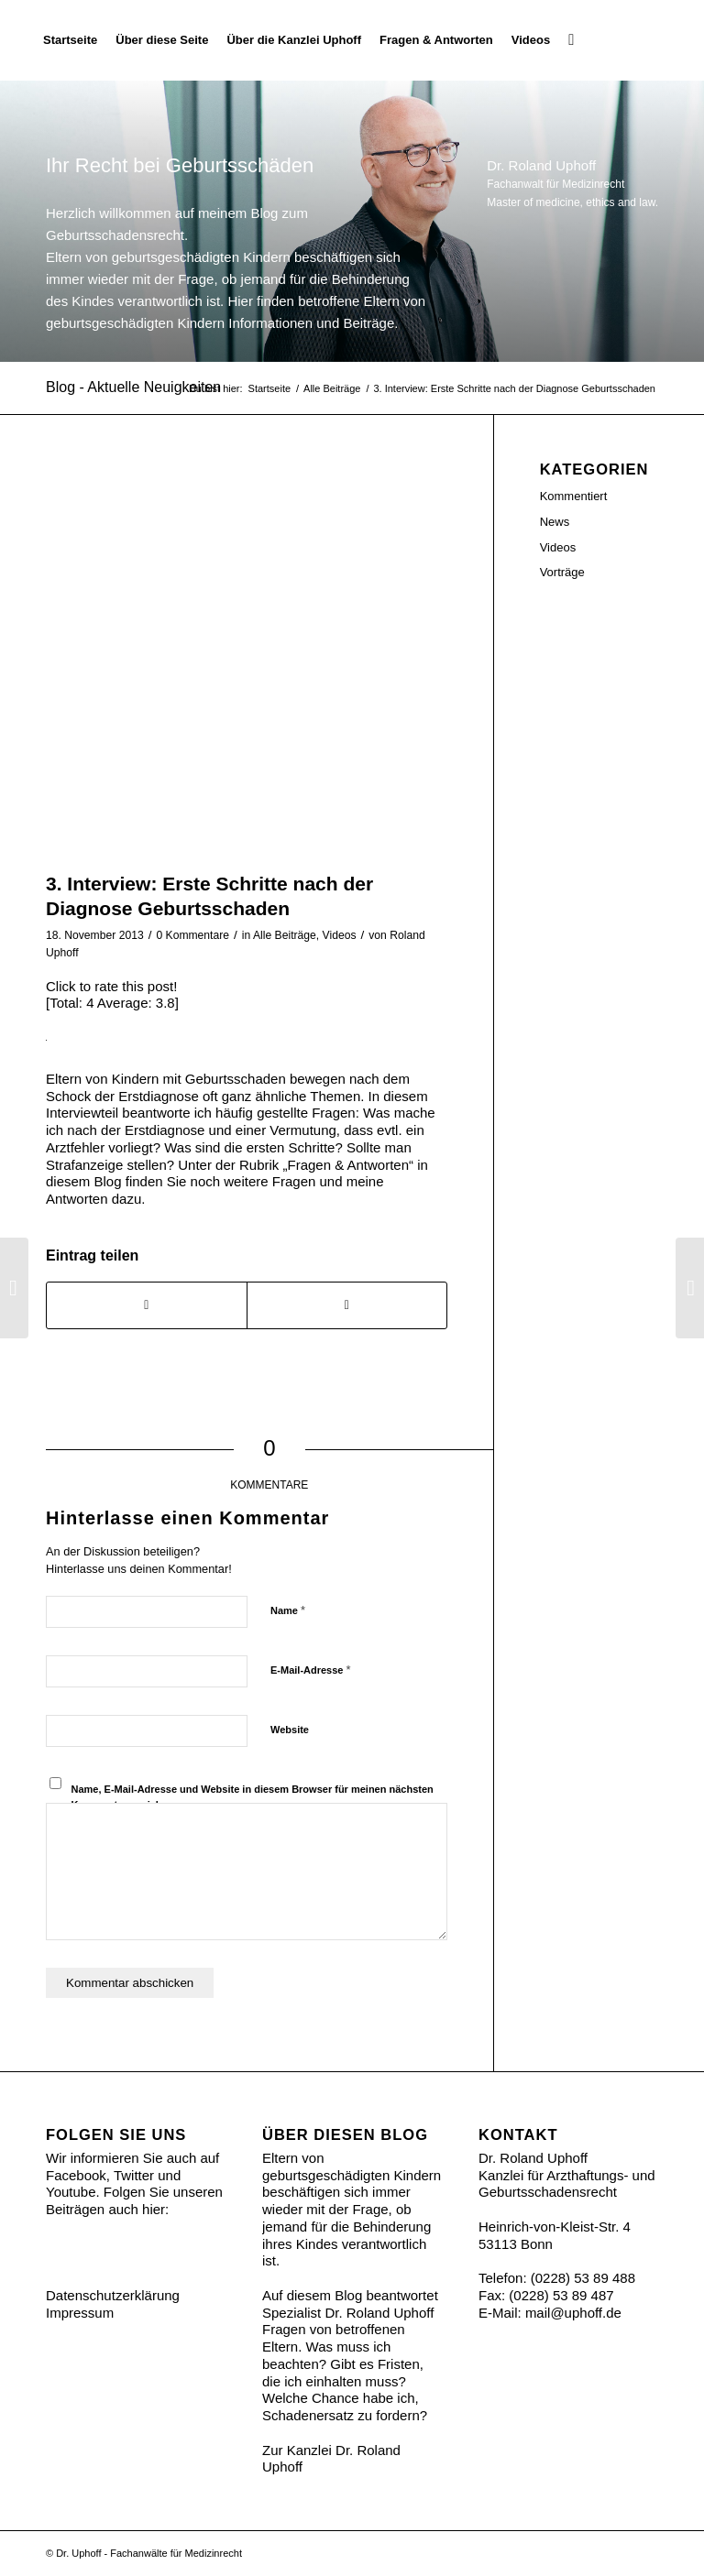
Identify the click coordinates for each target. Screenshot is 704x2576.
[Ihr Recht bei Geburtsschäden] (657, 40)
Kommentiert (574, 496)
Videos (340, 935)
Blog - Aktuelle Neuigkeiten (133, 387)
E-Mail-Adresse (310, 1669)
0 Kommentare (192, 935)
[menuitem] (70, 40)
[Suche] (571, 40)
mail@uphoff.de (573, 2312)
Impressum (80, 2312)
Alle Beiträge (284, 935)
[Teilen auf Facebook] (147, 1305)
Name (287, 1610)
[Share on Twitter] (347, 1305)
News (555, 522)
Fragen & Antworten (348, 1165)
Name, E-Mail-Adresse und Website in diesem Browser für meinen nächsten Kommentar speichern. (253, 1797)
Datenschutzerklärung (113, 2295)
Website (289, 1729)
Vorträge (562, 572)
